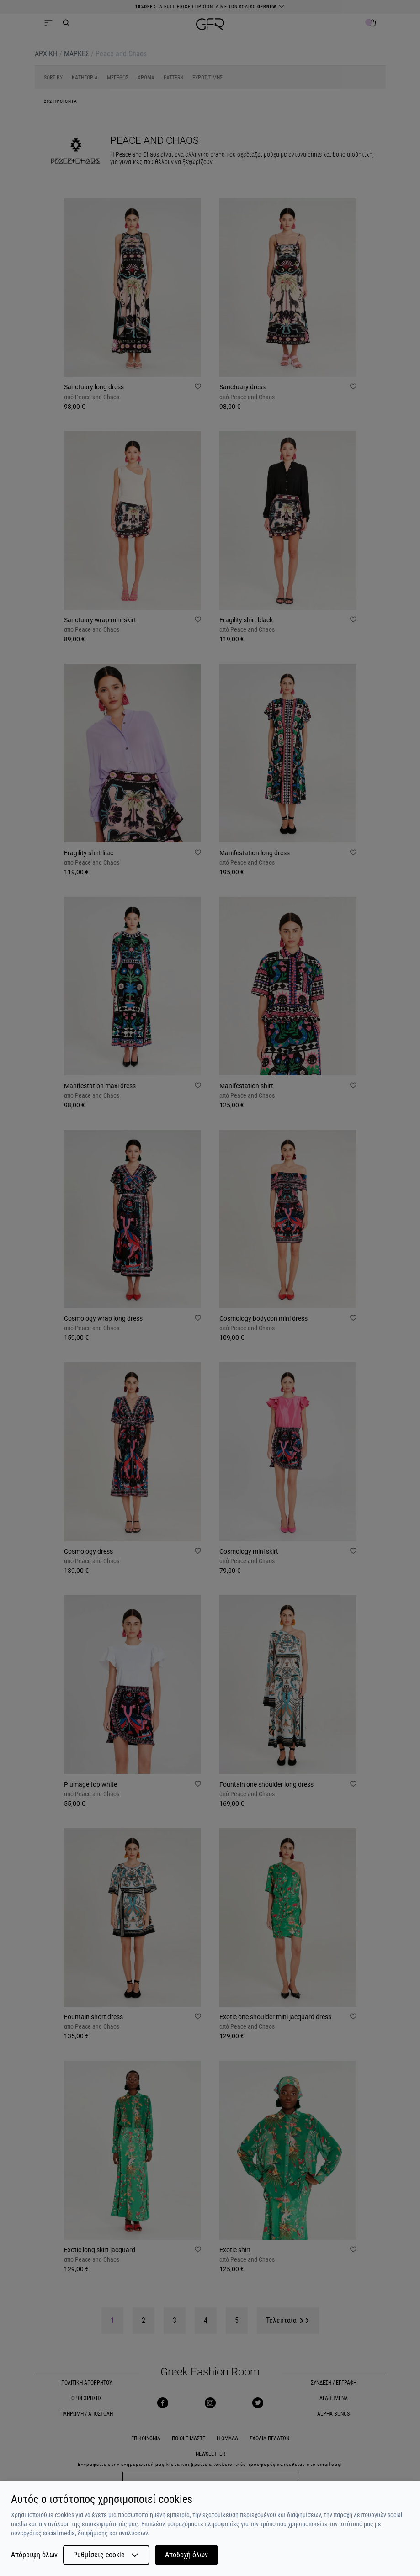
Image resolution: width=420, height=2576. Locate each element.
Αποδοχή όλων (186, 2554)
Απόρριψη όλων (34, 2555)
